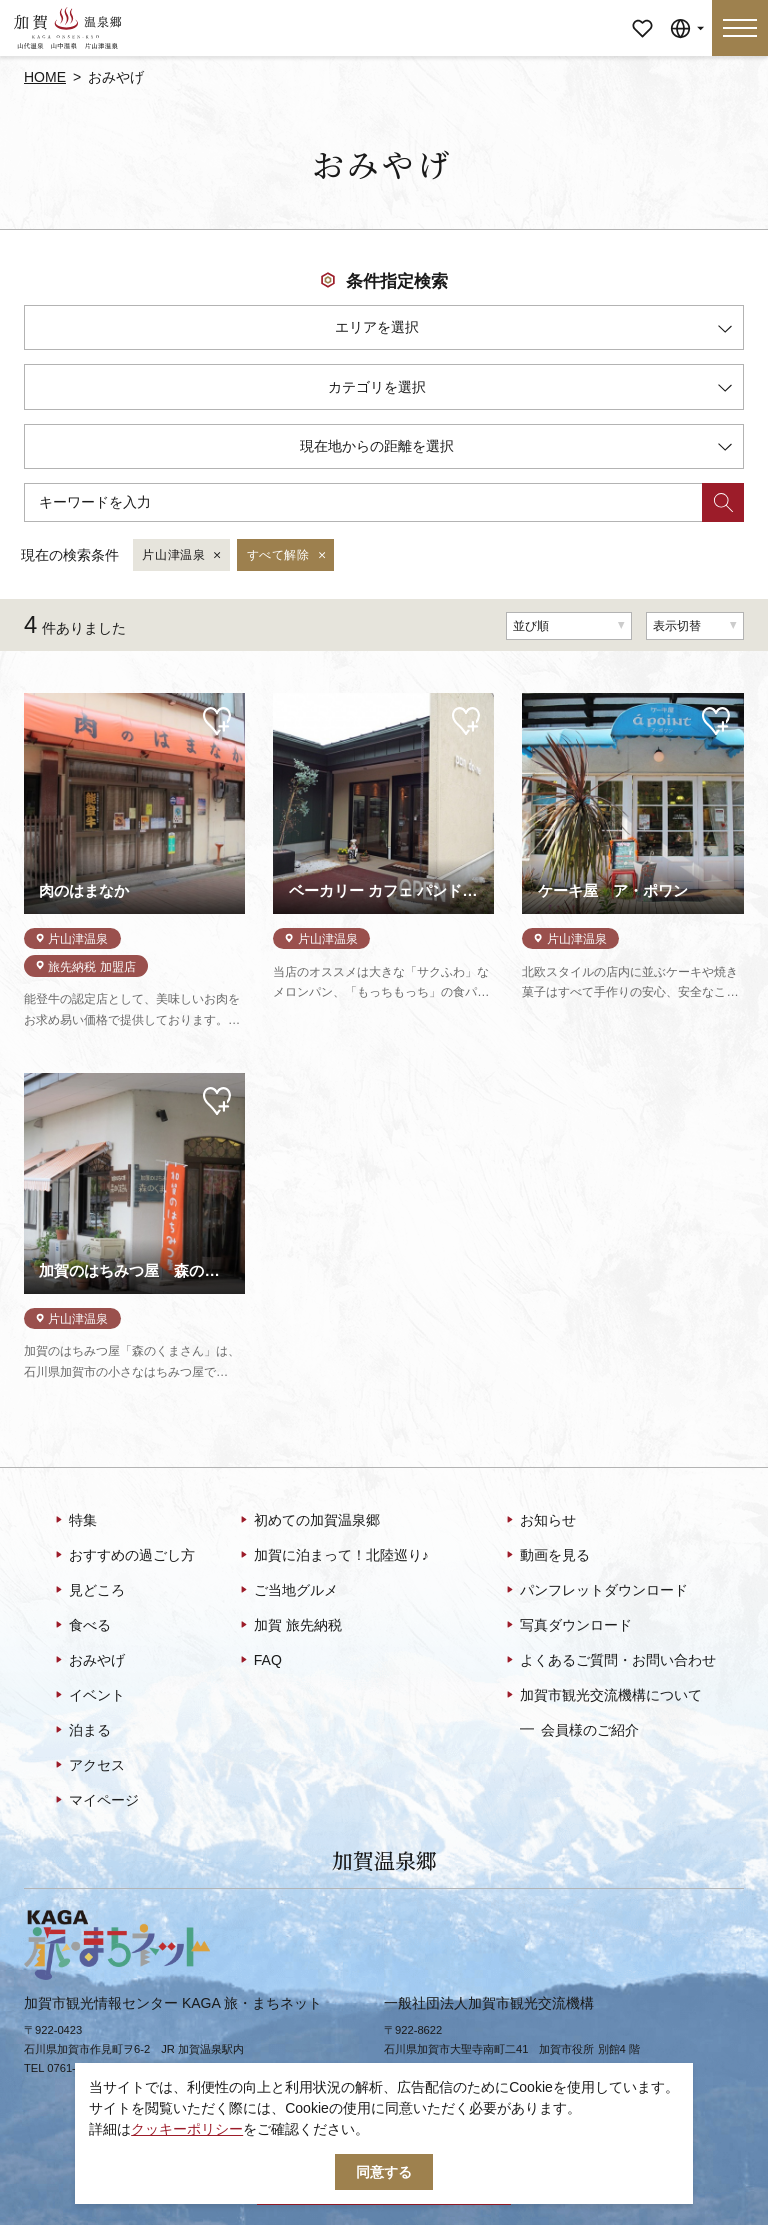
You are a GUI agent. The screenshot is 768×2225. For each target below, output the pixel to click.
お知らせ (539, 1521)
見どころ (88, 1591)
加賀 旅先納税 (289, 1626)
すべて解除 (287, 556)
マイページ (642, 14)
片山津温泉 (182, 556)
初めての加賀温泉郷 (308, 1521)
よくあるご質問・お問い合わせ (609, 1661)
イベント (88, 1696)
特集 (74, 1521)
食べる (81, 1626)
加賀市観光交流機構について (602, 1696)
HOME (45, 77)
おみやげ (88, 1661)
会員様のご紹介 (579, 1729)
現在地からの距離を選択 (516, 449)
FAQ (259, 1661)
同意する (384, 2172)
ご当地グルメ (287, 1591)
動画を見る (546, 1556)
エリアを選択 (533, 330)
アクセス (88, 1766)
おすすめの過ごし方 (123, 1556)
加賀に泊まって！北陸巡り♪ (333, 1556)
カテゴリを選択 (530, 390)
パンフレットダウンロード (595, 1591)
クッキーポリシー (187, 2129)
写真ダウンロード (567, 1626)
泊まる (81, 1731)
